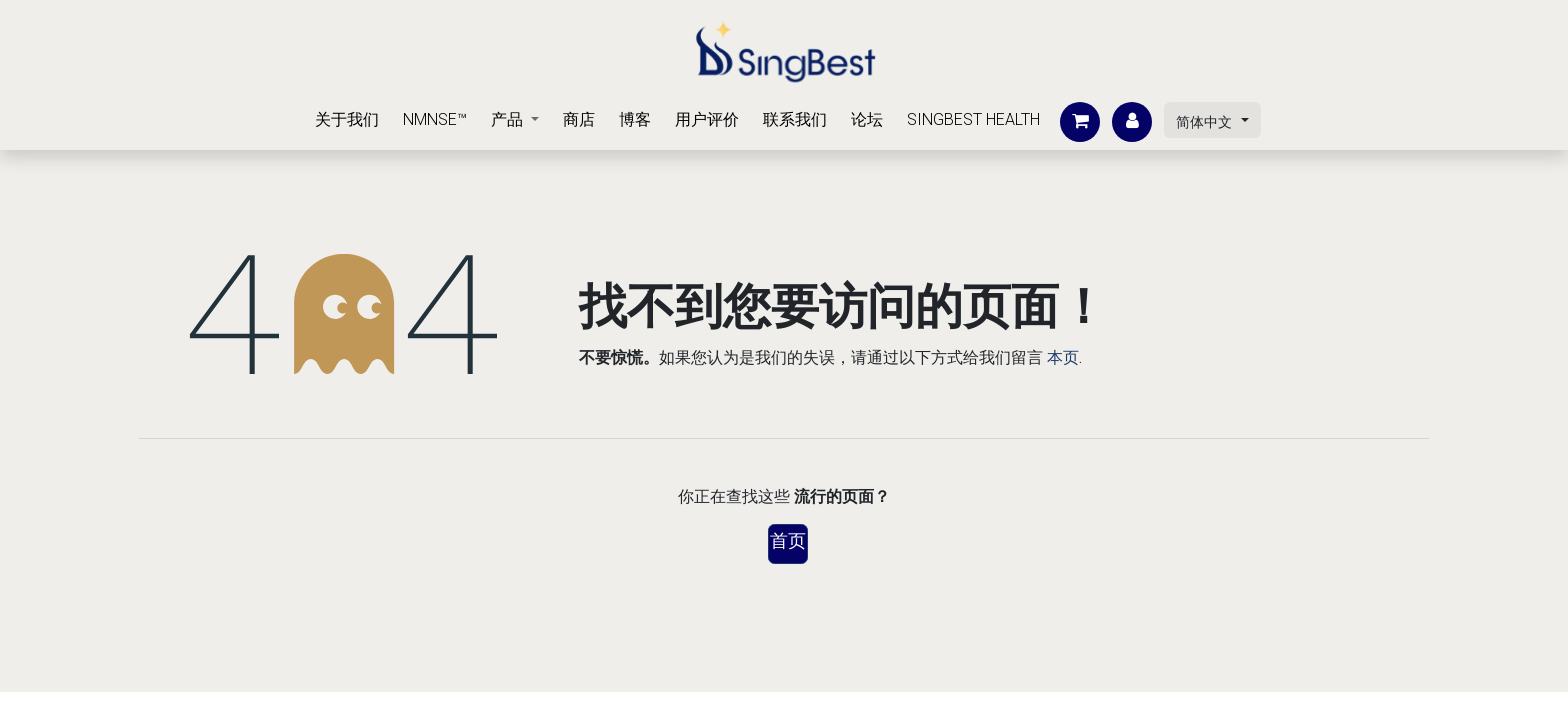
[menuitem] (347, 120)
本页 (1063, 357)
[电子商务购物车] (1080, 122)
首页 (788, 540)
